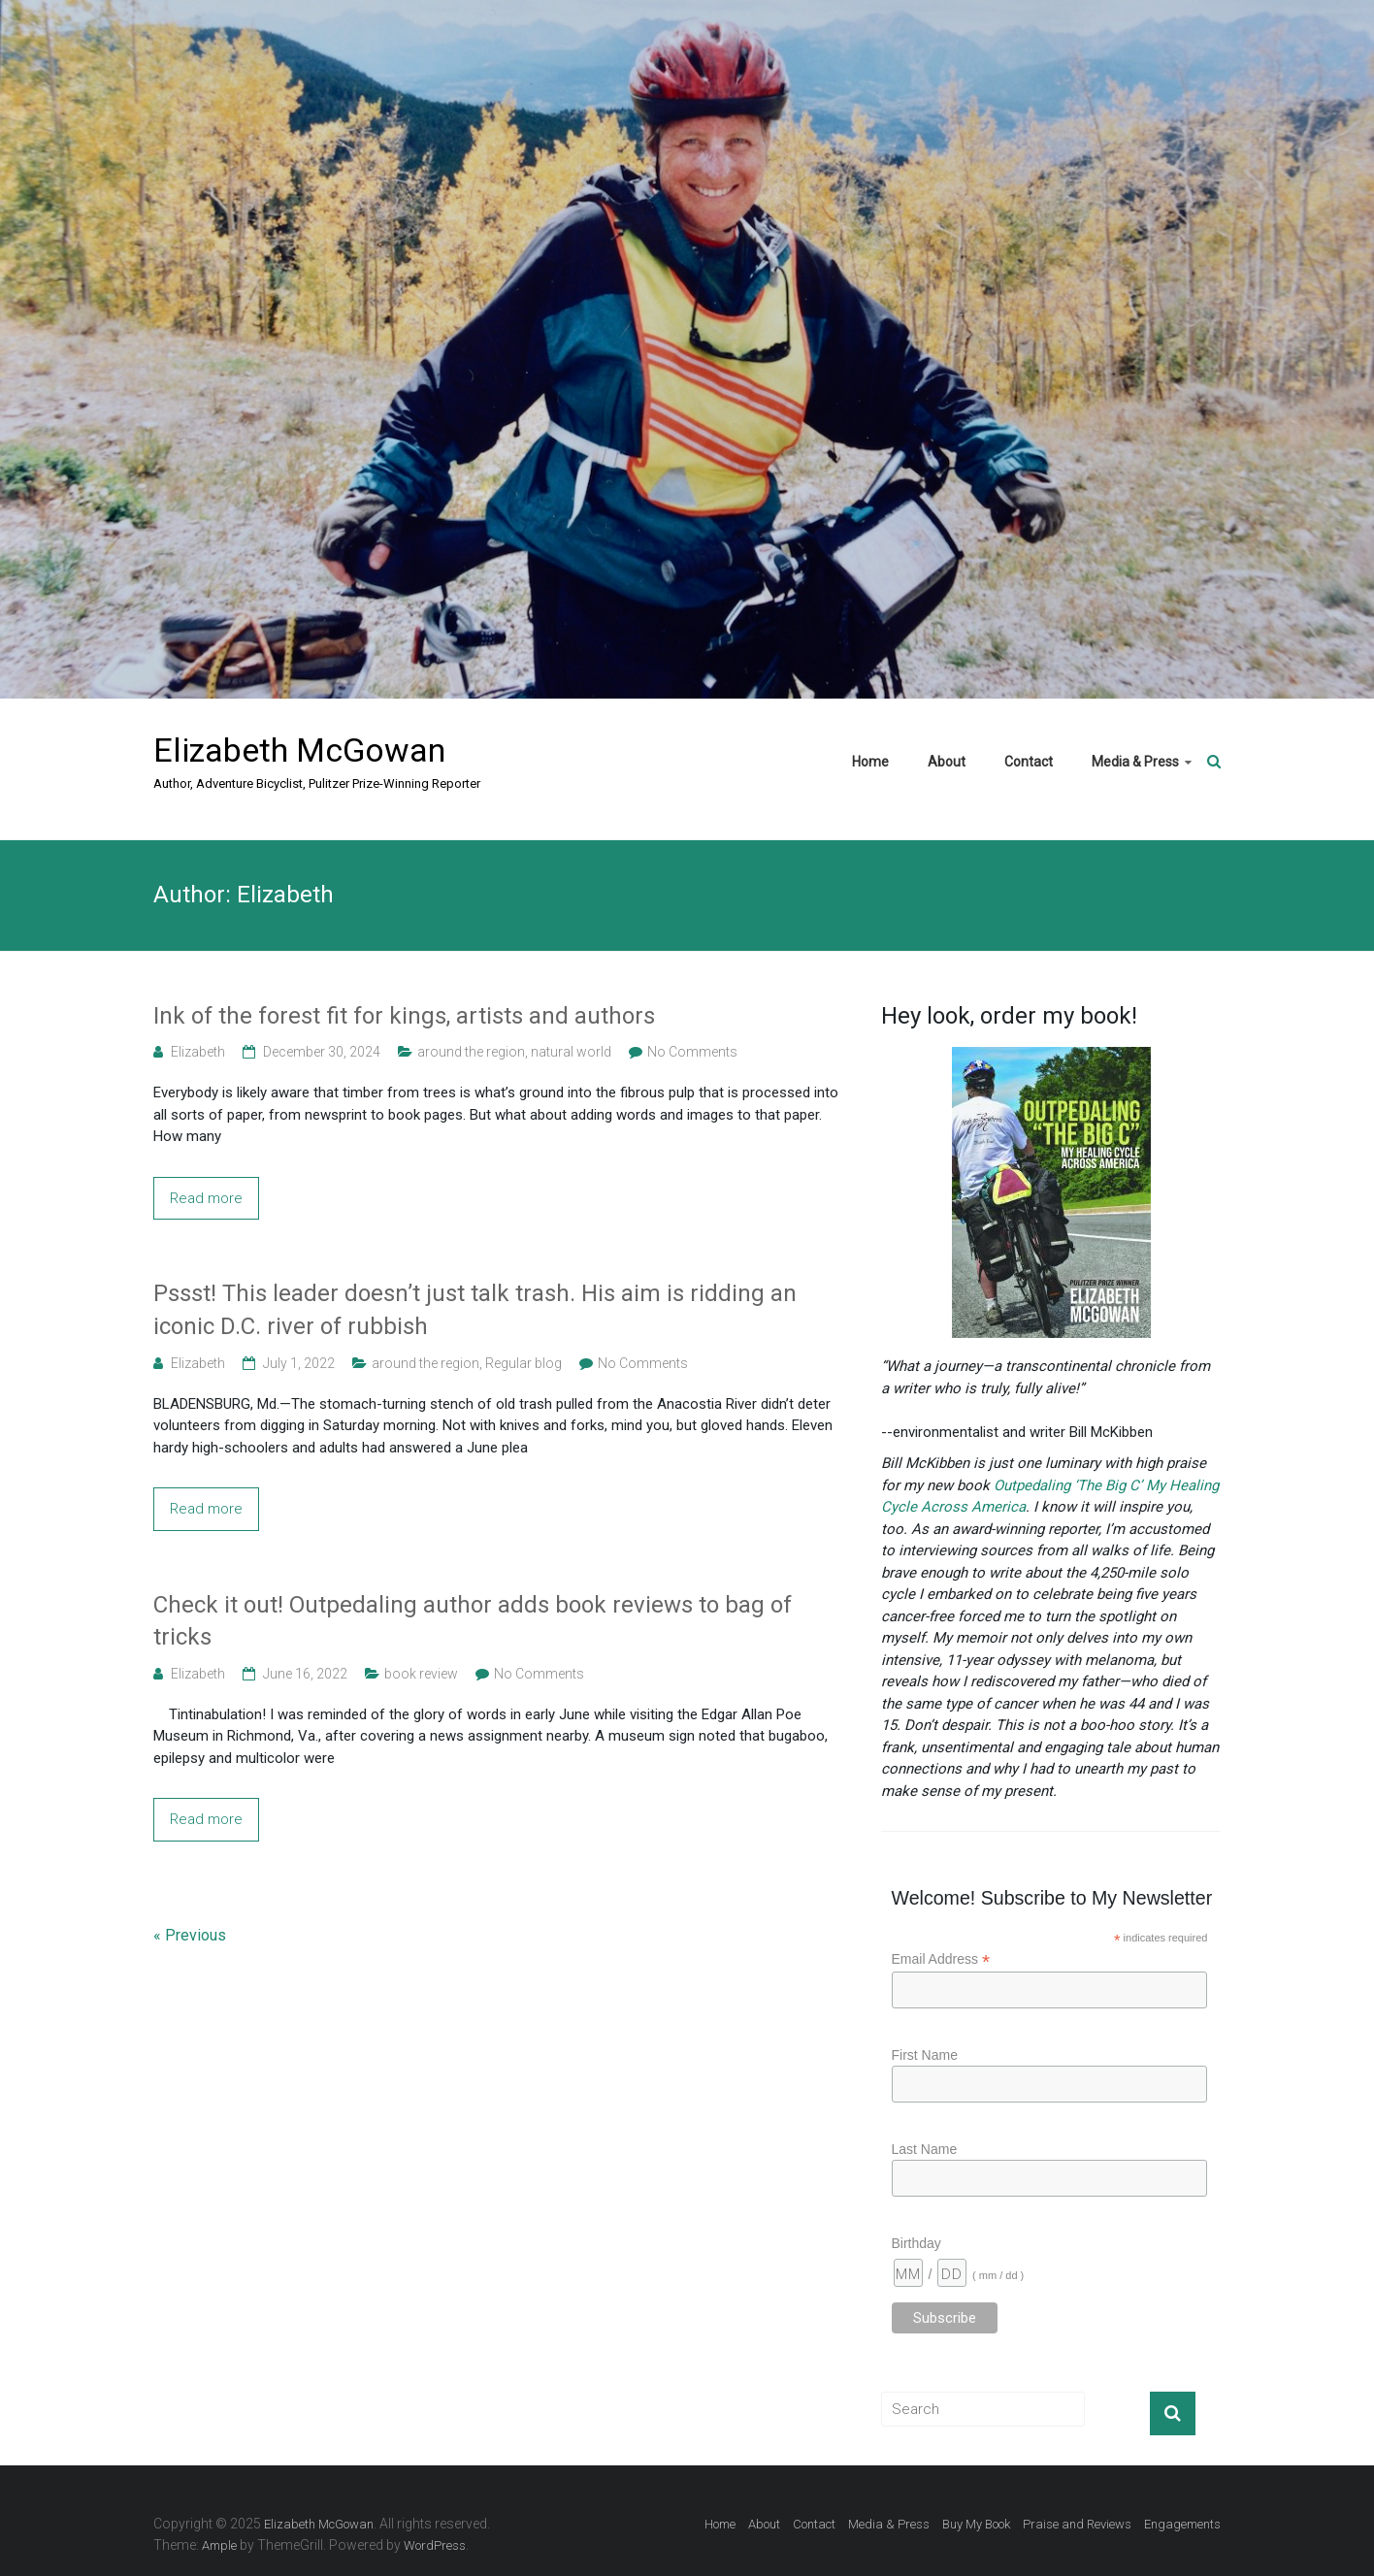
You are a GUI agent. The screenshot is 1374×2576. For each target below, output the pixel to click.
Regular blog (523, 1363)
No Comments (692, 1052)
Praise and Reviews (1077, 2524)
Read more (206, 1198)
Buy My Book (976, 2524)
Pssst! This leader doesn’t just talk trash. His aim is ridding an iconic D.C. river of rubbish (475, 1310)
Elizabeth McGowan (299, 750)
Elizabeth (198, 1052)
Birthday (916, 2243)
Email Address (941, 1959)
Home (870, 761)
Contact (1028, 761)
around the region (471, 1052)
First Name (925, 2055)
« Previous (189, 1935)
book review (421, 1673)
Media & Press (1135, 761)
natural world (571, 1052)
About (946, 761)
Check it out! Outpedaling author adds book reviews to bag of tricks (472, 1621)
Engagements (1182, 2524)
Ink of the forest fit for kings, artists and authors (404, 1015)
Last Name (925, 2149)
